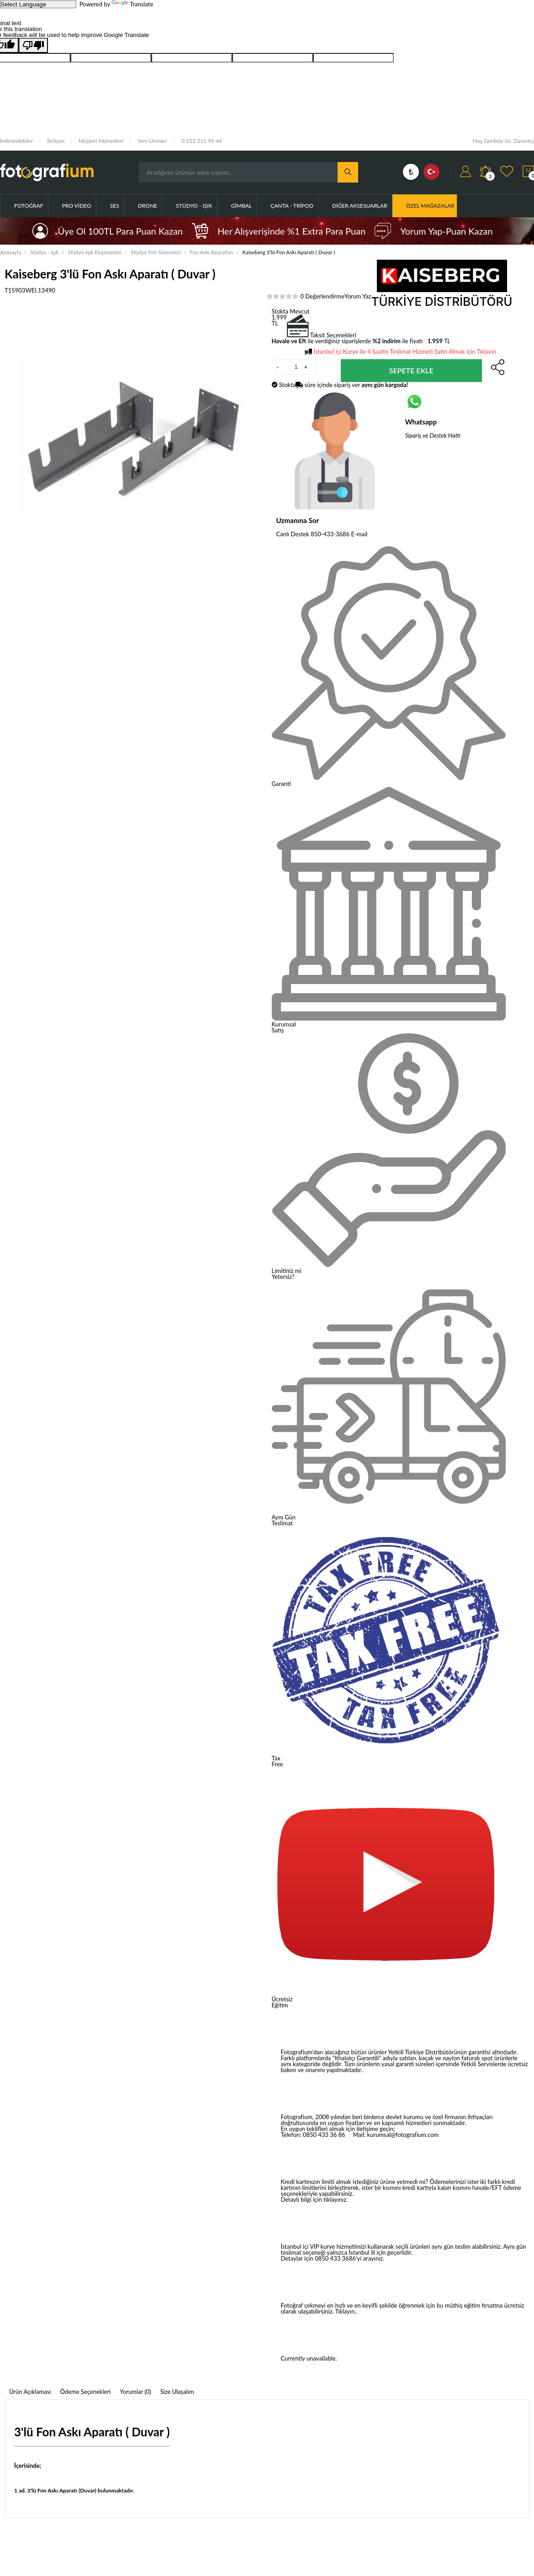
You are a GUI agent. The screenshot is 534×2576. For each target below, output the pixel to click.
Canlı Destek (292, 534)
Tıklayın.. (346, 2311)
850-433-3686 (330, 534)
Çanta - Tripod (291, 205)
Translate (132, 4)
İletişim (55, 140)
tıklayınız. (335, 2199)
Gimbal (241, 205)
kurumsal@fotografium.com (403, 2134)
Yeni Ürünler (152, 140)
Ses (114, 205)
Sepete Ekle (411, 370)
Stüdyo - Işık (194, 205)
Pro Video (76, 205)
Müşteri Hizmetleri (101, 140)
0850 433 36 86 (324, 2134)
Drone (147, 205)
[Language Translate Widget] (38, 4)
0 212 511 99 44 (201, 140)
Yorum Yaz (357, 296)
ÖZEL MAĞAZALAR (430, 205)
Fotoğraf (28, 205)
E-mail (359, 534)
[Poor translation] (33, 45)
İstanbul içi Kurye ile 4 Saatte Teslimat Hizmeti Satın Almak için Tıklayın (404, 351)
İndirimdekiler (16, 140)
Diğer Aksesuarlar (359, 205)
